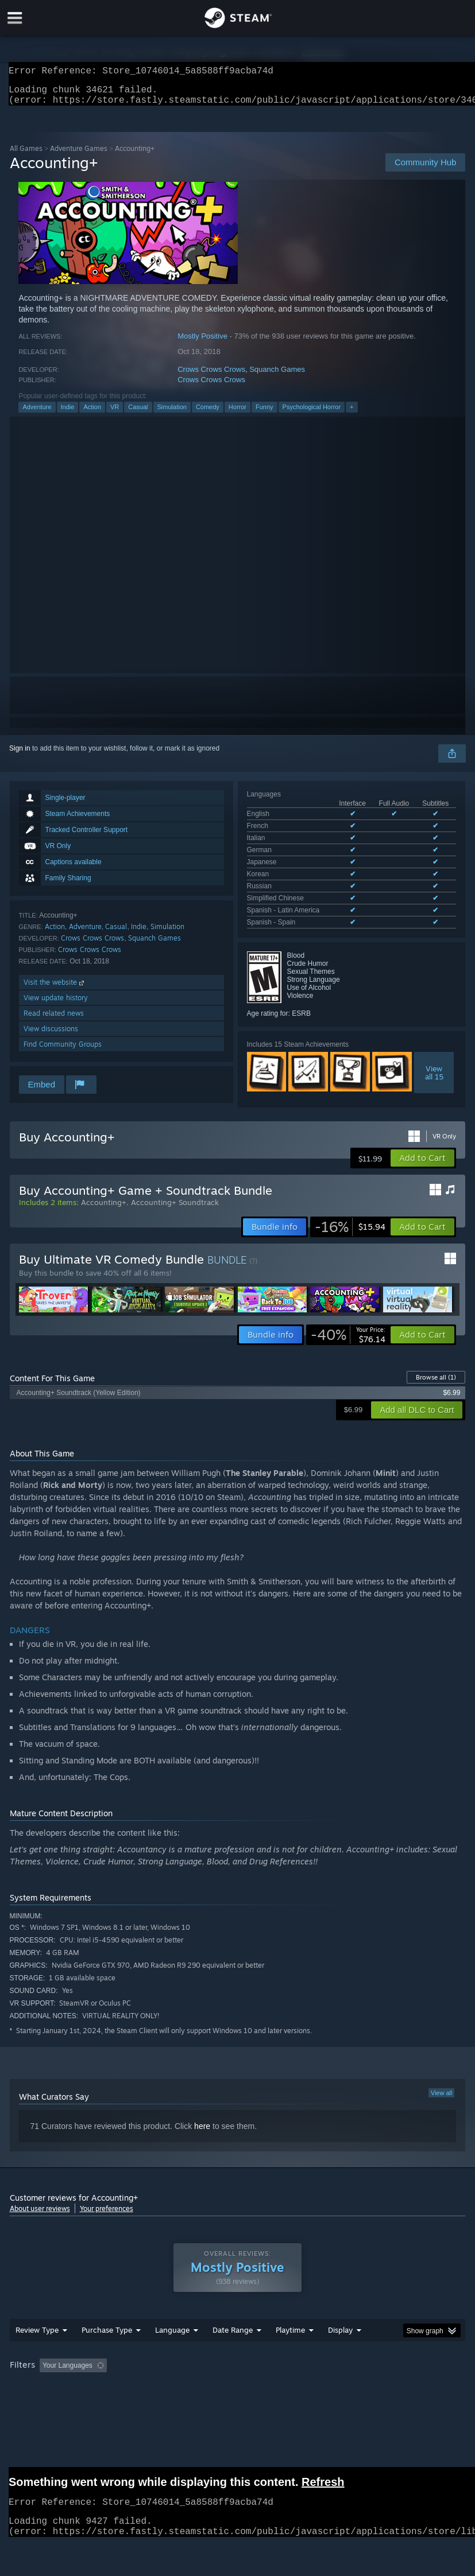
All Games (26, 155)
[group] (238, 2391)
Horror (237, 413)
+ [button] (351, 413)
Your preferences (106, 2210)
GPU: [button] (138, 2399)
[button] (422, 1160)
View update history (56, 1004)
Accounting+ (103, 1204)
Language (172, 2348)
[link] (350, 1229)
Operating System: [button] (41, 2399)
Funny (264, 413)
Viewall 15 (434, 1030)
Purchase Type (107, 2348)
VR (114, 413)
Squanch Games (277, 376)
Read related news (54, 1020)
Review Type (37, 2348)
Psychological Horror (312, 413)
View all (442, 2095)
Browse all (436, 1380)
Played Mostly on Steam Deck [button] (354, 2384)
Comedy (207, 413)
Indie (68, 413)
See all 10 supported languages (295, 882)
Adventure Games (78, 155)
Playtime (290, 2348)
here (202, 2128)
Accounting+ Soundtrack (175, 1204)
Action (92, 413)
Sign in (19, 755)
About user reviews (40, 2210)
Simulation (172, 413)
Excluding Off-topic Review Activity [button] (183, 2384)
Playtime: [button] (272, 2384)
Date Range (233, 2348)
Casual (138, 413)
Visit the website (55, 989)
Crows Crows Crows (211, 376)
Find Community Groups (63, 1051)
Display (340, 2348)
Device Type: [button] (188, 2399)
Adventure (36, 413)
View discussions (51, 1035)
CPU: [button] (99, 2399)
